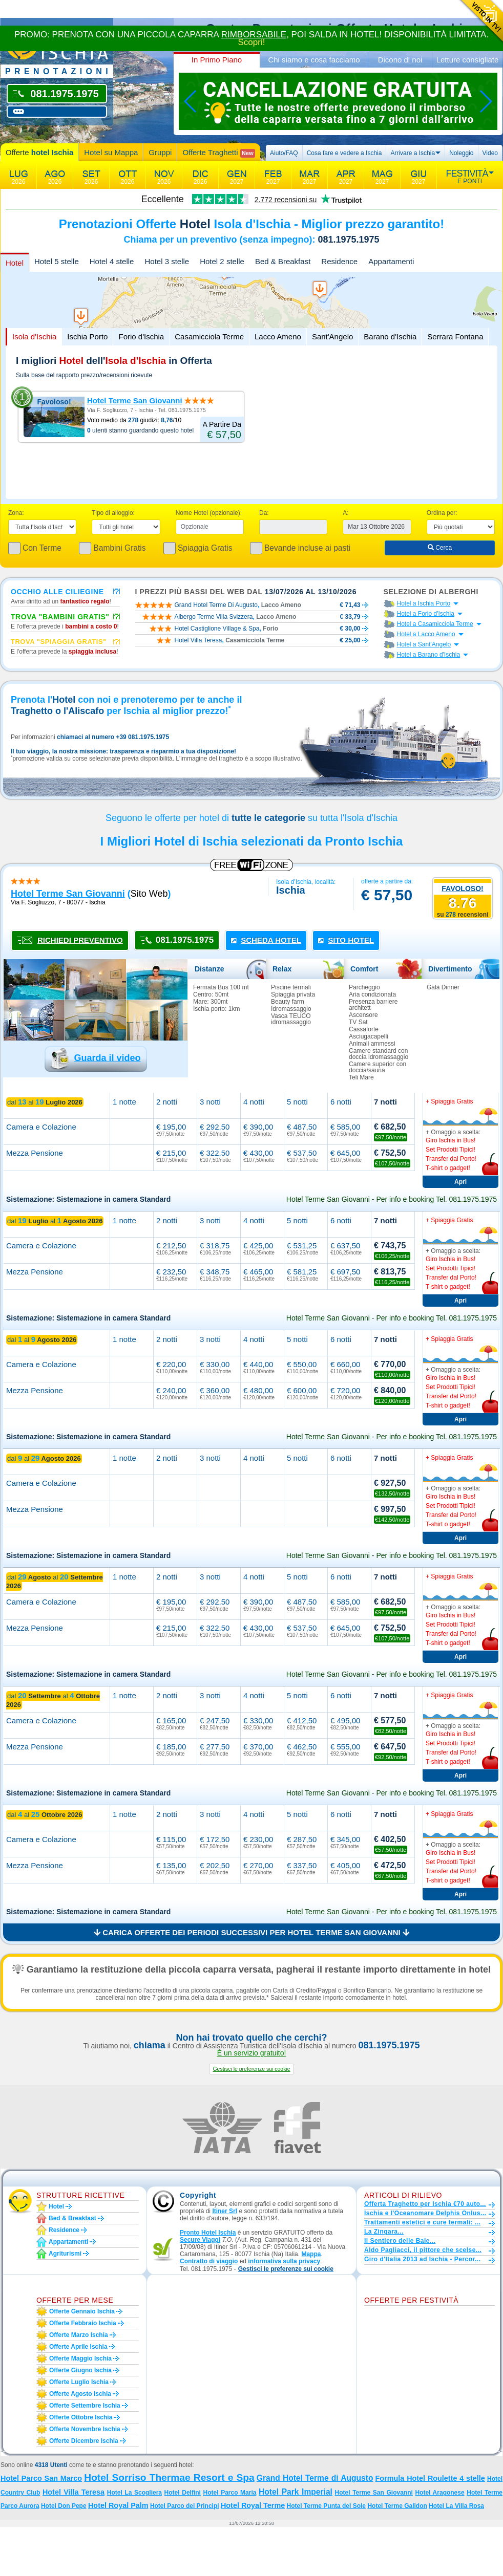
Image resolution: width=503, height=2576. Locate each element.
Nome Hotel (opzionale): (209, 512)
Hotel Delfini (182, 2492)
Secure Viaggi (200, 2239)
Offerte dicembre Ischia (83, 2440)
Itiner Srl (224, 2211)
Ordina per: (442, 512)
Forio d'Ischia (141, 336)
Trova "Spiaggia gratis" (59, 641)
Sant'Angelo (332, 336)
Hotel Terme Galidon (397, 2505)
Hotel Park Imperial (295, 2491)
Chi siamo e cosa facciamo (314, 59)
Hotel (15, 262)
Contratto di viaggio (209, 2261)
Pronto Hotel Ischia (208, 2232)
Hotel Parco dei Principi (184, 2505)
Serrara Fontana (455, 336)
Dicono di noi (400, 59)
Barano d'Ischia (390, 336)
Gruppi (160, 152)
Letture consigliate (467, 59)
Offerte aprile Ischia (78, 2346)
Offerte (39, 152)
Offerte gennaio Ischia (82, 2311)
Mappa (311, 2254)
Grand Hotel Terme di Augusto (315, 2478)
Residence (339, 261)
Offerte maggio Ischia (80, 2358)
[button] (251, 2069)
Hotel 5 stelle (56, 261)
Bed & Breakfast (282, 261)
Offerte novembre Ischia (84, 2429)
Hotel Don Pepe (64, 2505)
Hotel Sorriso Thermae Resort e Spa (169, 2477)
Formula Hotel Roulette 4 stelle (430, 2478)
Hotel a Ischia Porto (424, 603)
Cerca (440, 547)
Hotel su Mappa (111, 152)
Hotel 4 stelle (112, 261)
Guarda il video (107, 1058)
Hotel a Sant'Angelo (424, 644)
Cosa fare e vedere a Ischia (344, 153)
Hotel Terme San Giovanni (134, 400)
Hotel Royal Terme (253, 2505)
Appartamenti (391, 261)
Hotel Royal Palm (118, 2505)
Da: (264, 512)
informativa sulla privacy (284, 2261)
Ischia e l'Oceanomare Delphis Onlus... (425, 2213)
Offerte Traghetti (218, 153)
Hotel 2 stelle (222, 261)
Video (490, 153)
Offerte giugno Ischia (80, 2370)
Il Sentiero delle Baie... (399, 2240)
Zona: (16, 512)
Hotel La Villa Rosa (456, 2505)
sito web (149, 894)
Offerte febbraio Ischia (82, 2323)
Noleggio (461, 153)
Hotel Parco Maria (230, 2492)
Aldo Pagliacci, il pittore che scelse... (422, 2250)
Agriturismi (65, 2253)
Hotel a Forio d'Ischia (425, 613)
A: (345, 512)
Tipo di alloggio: (113, 512)
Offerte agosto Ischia (80, 2393)
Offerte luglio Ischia (79, 2382)
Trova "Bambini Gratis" (60, 616)
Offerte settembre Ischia (84, 2405)
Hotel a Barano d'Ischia (428, 654)
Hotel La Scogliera (134, 2492)
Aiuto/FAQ (284, 153)
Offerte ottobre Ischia (80, 2417)
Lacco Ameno (278, 336)
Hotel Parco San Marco (41, 2478)
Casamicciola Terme (209, 336)
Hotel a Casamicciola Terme (435, 623)
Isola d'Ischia (34, 336)
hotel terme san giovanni (68, 894)
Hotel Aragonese (439, 2492)
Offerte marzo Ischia (78, 2335)
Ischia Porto (87, 336)
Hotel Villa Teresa (73, 2492)
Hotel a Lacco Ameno (426, 634)
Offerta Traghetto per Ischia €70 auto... (425, 2203)
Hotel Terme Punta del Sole (326, 2505)
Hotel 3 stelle (166, 261)
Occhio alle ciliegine (57, 591)
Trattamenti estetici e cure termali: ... (422, 2222)
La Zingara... (384, 2231)
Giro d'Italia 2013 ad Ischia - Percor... (422, 2259)
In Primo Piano (217, 59)
